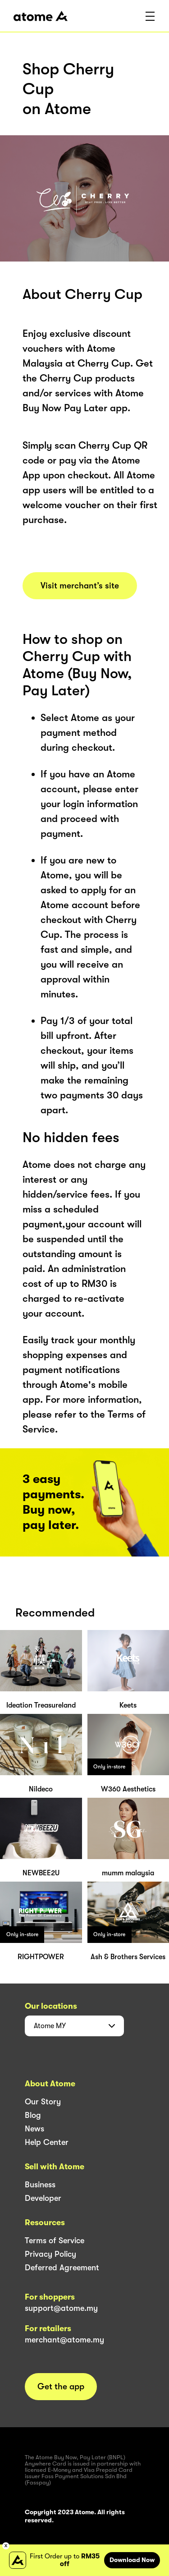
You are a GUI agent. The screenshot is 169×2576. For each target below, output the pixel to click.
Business (40, 2184)
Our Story (43, 2101)
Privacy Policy (50, 2254)
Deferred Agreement (62, 2267)
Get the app (60, 2387)
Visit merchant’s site (80, 586)
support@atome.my (61, 2308)
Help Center (47, 2142)
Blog (33, 2115)
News (34, 2128)
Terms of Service (54, 2240)
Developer (43, 2198)
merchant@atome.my (64, 2339)
